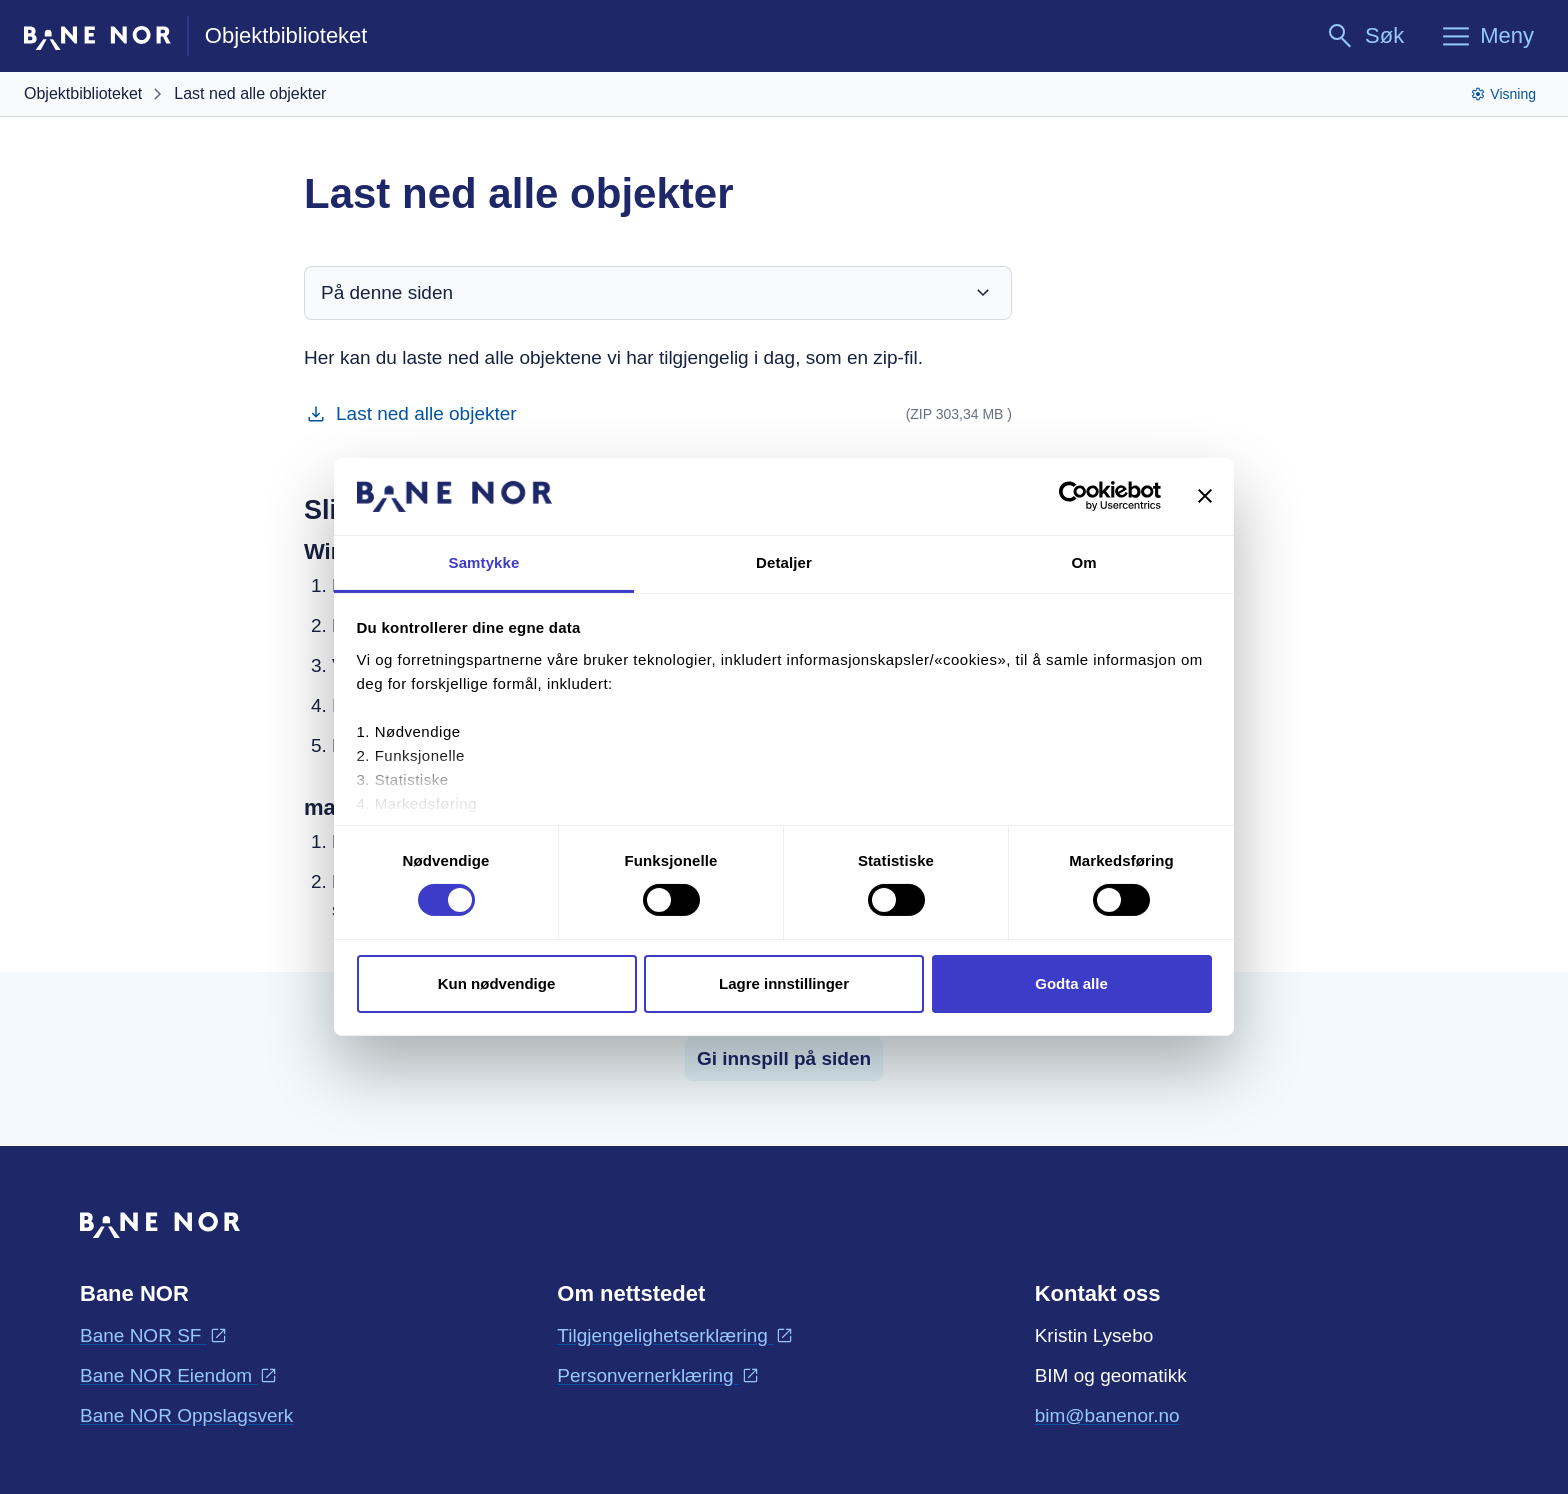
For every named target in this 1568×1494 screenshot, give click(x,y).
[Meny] (1487, 36)
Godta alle (1071, 983)
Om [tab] (1083, 562)
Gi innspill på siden (784, 1058)
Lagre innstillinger (784, 983)
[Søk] (1364, 36)
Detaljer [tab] (784, 562)
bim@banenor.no (1107, 1414)
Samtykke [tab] (484, 562)
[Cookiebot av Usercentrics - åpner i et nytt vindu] (1073, 496)
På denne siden (658, 293)
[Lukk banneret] (1205, 496)
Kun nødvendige (497, 983)
